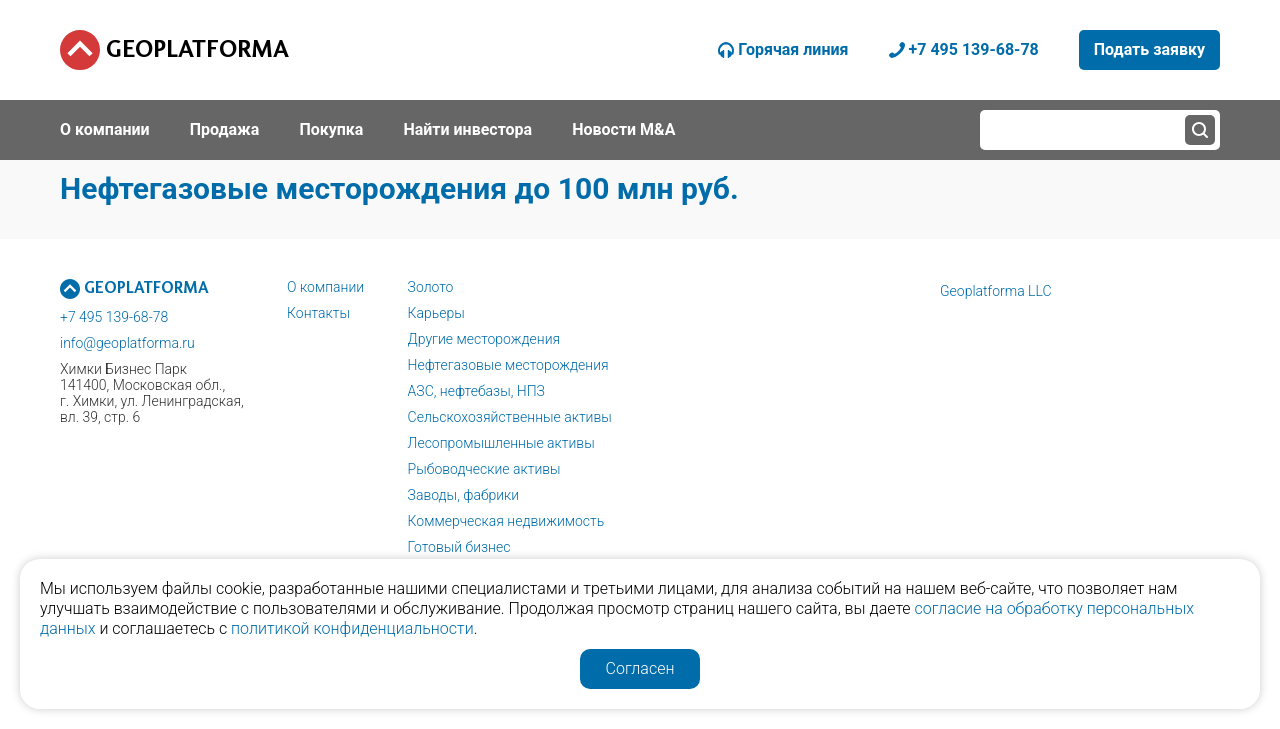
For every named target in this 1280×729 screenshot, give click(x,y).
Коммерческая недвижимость (506, 521)
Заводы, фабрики (464, 495)
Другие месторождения (484, 339)
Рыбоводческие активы (484, 469)
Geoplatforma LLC (996, 291)
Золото (431, 287)
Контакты (318, 313)
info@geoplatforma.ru (127, 343)
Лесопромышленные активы (501, 443)
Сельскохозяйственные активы (510, 417)
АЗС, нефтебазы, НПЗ (476, 391)
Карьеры (436, 313)
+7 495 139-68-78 (114, 317)
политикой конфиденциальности (352, 628)
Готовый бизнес (459, 547)
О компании (325, 287)
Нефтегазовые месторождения (508, 365)
